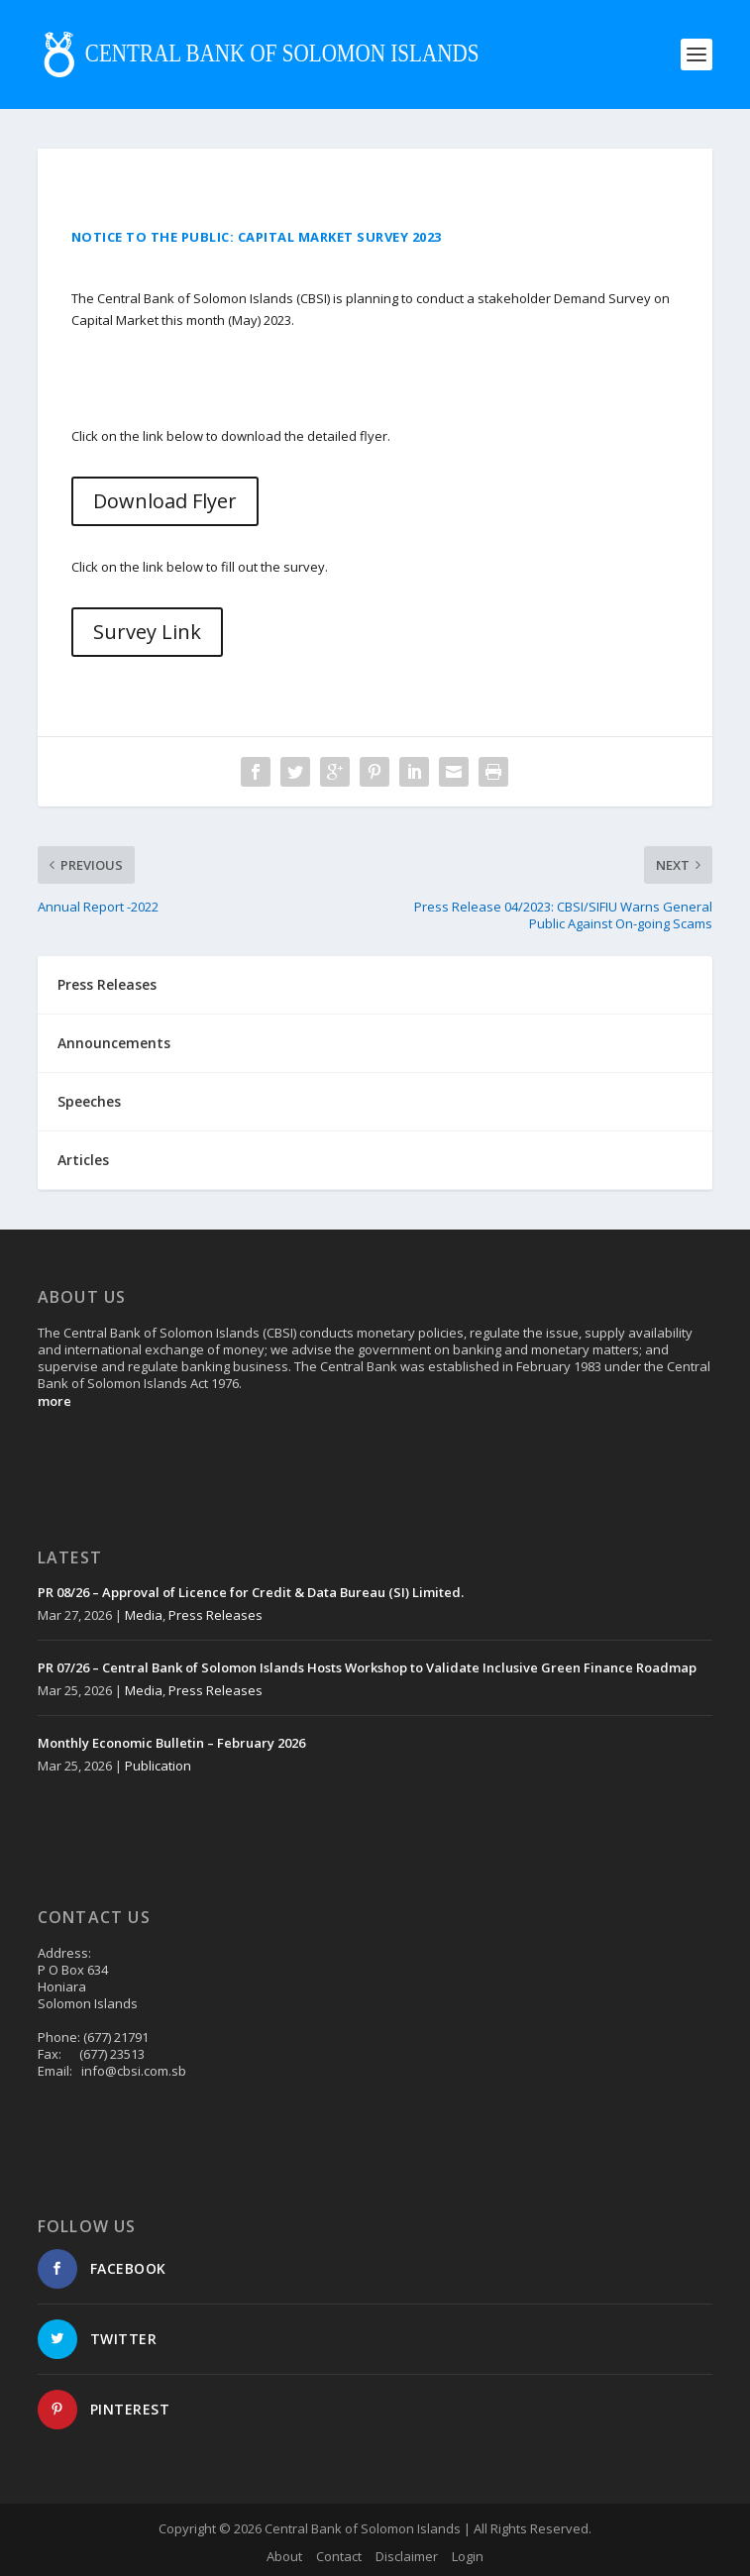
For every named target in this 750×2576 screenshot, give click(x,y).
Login (467, 2556)
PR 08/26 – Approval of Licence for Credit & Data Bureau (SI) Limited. (251, 1592)
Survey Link (147, 631)
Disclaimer (406, 2556)
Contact (339, 2556)
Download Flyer (165, 500)
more (54, 1401)
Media (143, 1615)
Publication (158, 1765)
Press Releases (215, 1615)
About (284, 2556)
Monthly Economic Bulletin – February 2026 (171, 1743)
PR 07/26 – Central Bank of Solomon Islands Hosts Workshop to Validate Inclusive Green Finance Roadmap (367, 1667)
